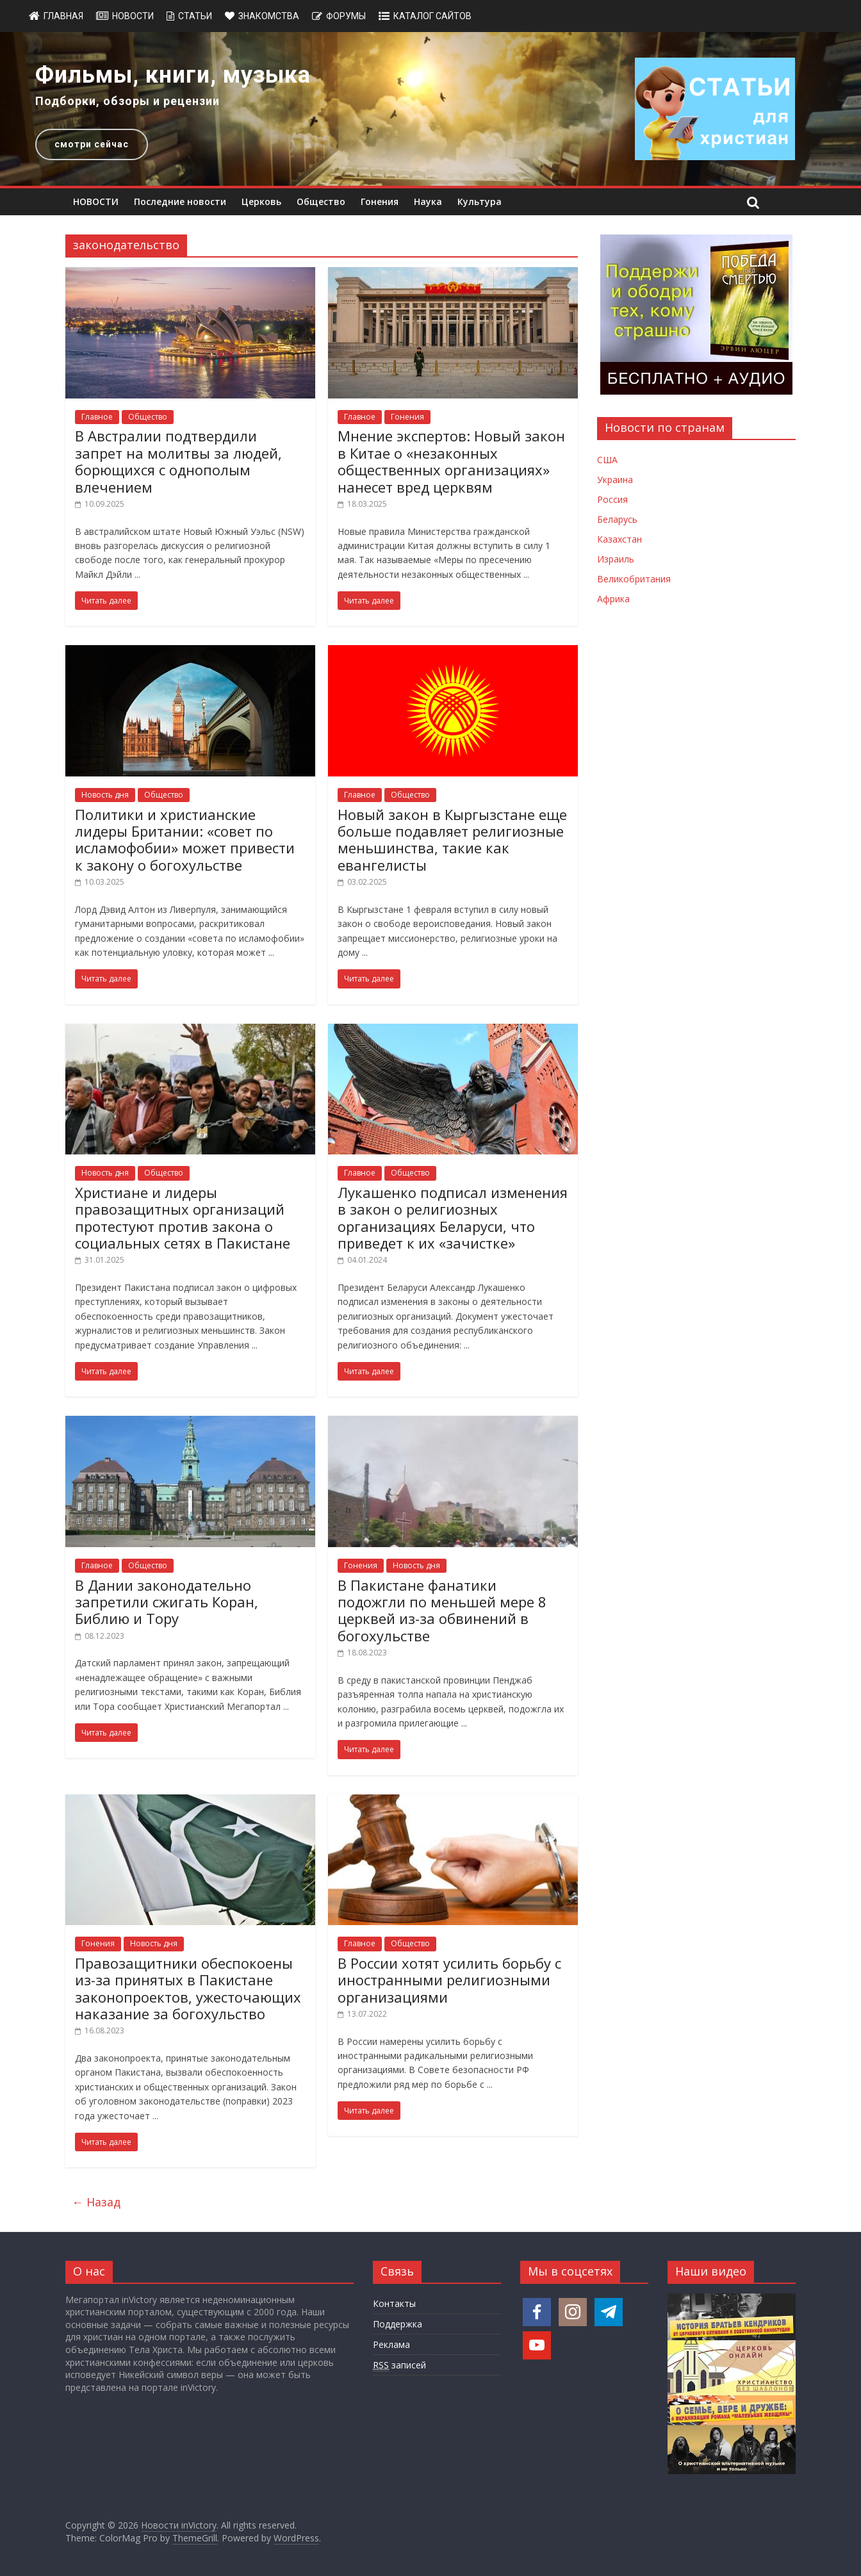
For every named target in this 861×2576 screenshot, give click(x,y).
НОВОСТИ (96, 201)
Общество (321, 201)
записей (399, 2365)
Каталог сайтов (432, 16)
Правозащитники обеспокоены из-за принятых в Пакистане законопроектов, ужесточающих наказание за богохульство (188, 1988)
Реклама (391, 2344)
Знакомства (268, 16)
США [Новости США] (607, 460)
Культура (479, 201)
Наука (428, 201)
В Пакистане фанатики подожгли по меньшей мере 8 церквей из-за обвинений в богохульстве (442, 1610)
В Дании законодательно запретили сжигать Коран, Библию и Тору (166, 1601)
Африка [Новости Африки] (613, 599)
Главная (63, 16)
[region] (430, 109)
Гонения (379, 201)
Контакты (394, 2303)
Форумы (346, 16)
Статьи (195, 16)
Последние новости (180, 201)
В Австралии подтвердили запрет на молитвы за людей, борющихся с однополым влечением (178, 461)
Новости (133, 16)
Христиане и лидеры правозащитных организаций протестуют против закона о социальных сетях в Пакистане (182, 1217)
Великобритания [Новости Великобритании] (634, 579)
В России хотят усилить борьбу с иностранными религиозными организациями (449, 1979)
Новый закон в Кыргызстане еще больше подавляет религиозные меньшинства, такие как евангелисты (452, 839)
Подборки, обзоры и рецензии (127, 101)
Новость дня (105, 794)
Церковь (261, 201)
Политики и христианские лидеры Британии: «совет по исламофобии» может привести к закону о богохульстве (185, 839)
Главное (97, 416)
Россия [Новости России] (612, 499)
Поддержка (397, 2324)
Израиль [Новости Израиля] (615, 559)
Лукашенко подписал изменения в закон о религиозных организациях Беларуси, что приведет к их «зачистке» (453, 1217)
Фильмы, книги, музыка (173, 75)
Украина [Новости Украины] (615, 479)
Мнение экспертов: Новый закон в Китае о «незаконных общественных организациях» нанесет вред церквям (451, 461)
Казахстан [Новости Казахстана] (619, 539)
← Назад (96, 2202)
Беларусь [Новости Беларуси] (617, 519)
